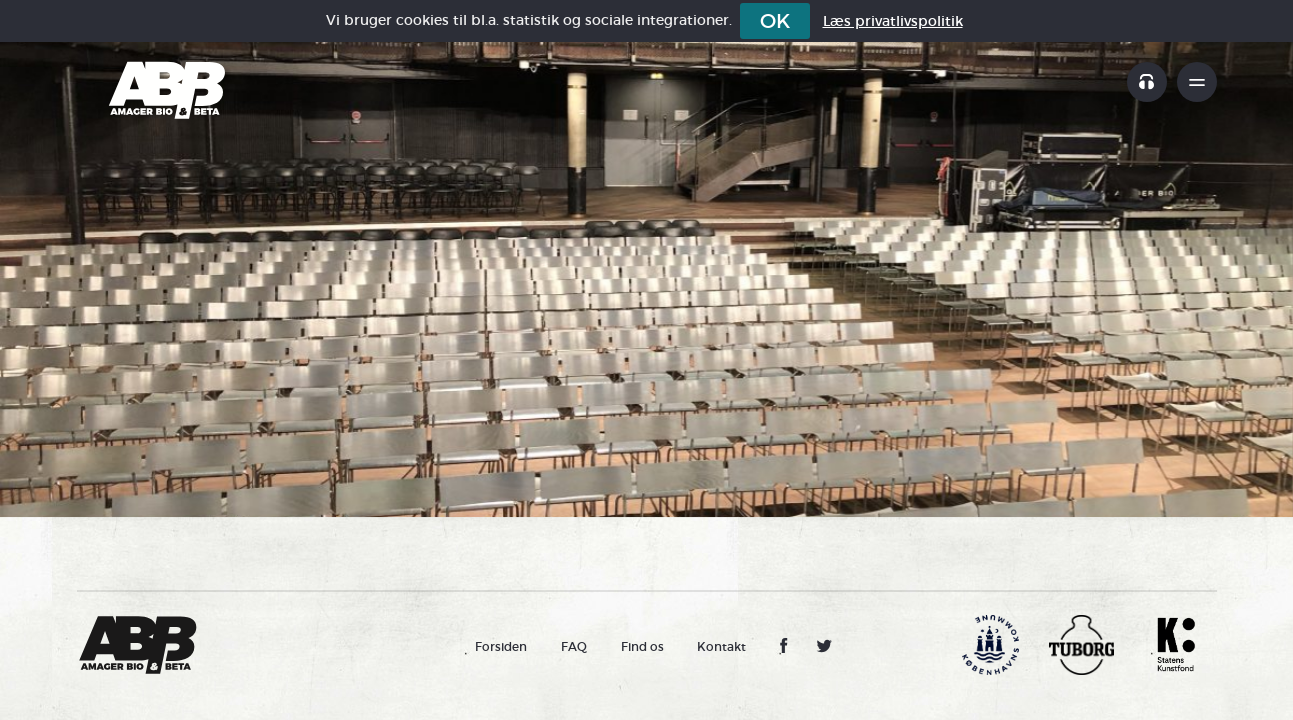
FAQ (574, 646)
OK (775, 21)
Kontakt (721, 646)
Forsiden (501, 646)
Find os (642, 646)
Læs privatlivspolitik (893, 21)
